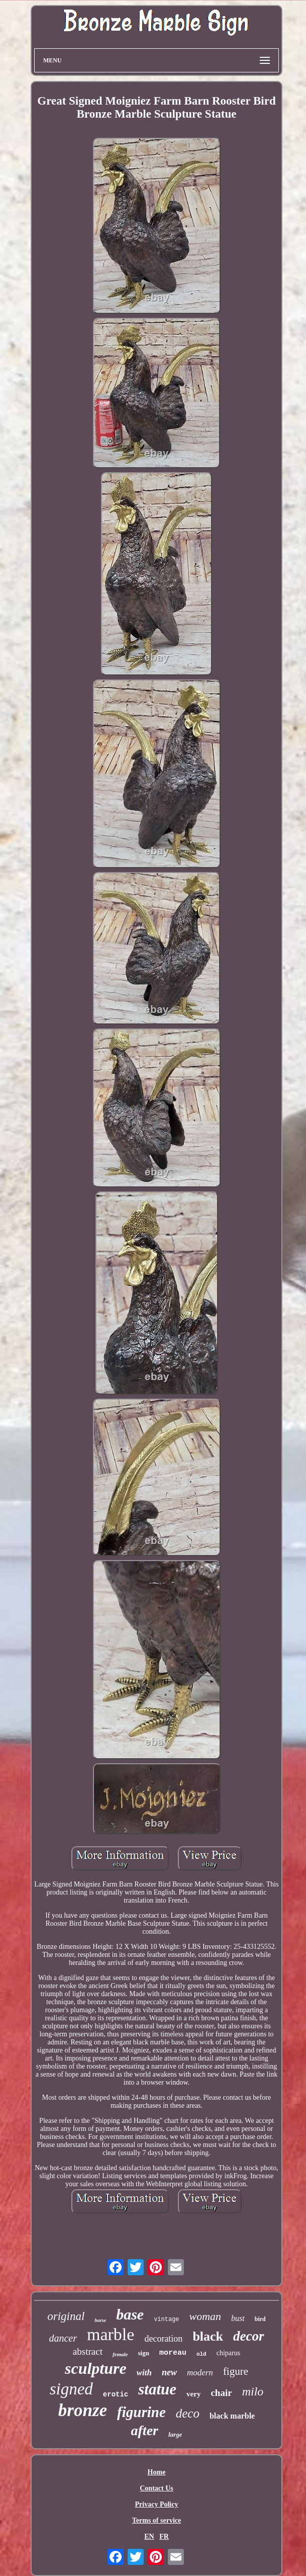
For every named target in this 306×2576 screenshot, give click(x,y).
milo (253, 2391)
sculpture (96, 2368)
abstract (88, 2351)
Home (157, 2472)
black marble (232, 2416)
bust (238, 2318)
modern (200, 2372)
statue (157, 2389)
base (130, 2314)
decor (248, 2336)
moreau (172, 2353)
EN (149, 2536)
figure (235, 2371)
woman (205, 2316)
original (65, 2316)
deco (187, 2413)
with (144, 2372)
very (193, 2394)
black (207, 2336)
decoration (163, 2339)
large (175, 2434)
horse (100, 2320)
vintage (166, 2319)
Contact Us (156, 2488)
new (169, 2372)
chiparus (228, 2353)
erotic (115, 2394)
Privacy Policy (156, 2504)
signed (71, 2389)
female (120, 2354)
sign (143, 2353)
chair (221, 2392)
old (201, 2354)
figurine (141, 2412)
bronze (82, 2410)
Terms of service (156, 2520)
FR (164, 2536)
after (144, 2430)
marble (110, 2334)
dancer (63, 2338)
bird (260, 2319)
